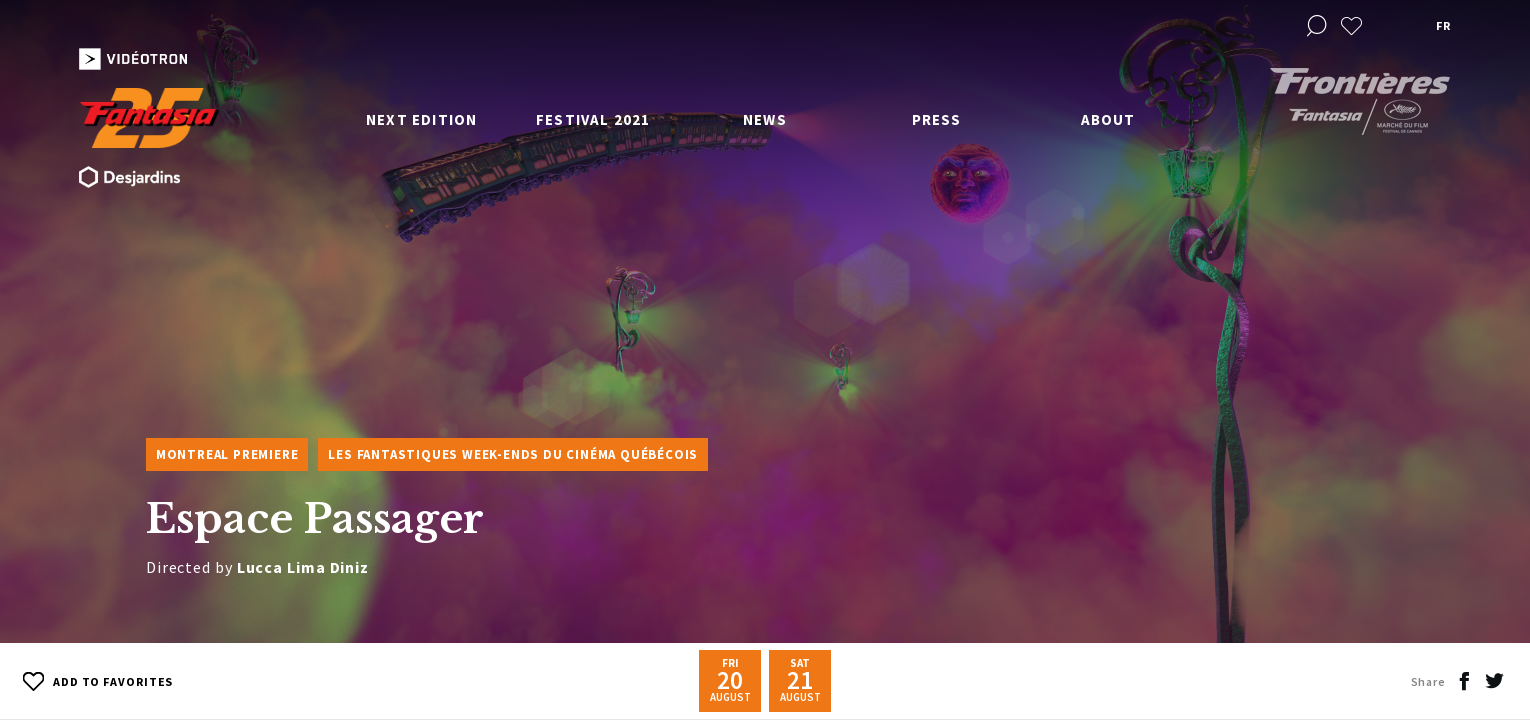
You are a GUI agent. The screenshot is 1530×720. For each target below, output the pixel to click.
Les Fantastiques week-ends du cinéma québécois (513, 454)
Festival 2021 (593, 119)
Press (937, 119)
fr (1443, 25)
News (765, 119)
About (1108, 119)
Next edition (421, 119)
